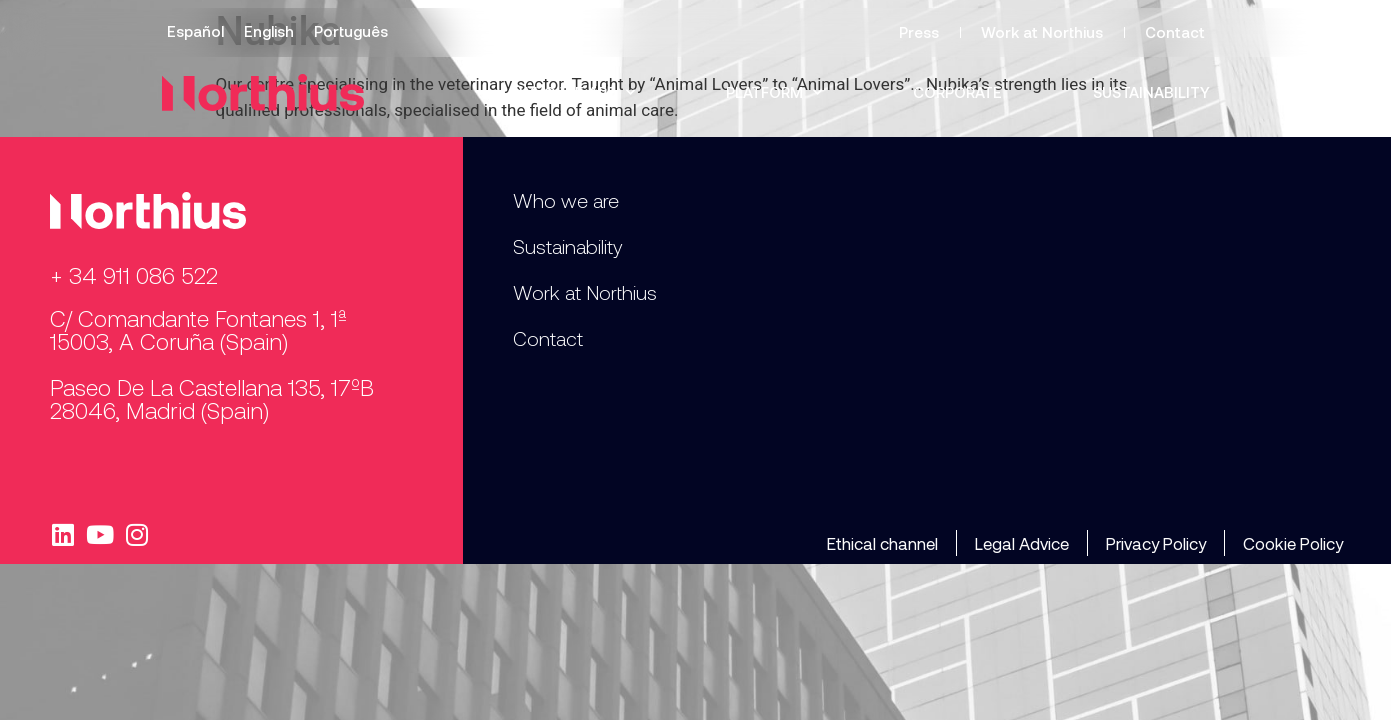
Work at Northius (1042, 32)
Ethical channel (882, 543)
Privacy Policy (1156, 543)
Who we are (577, 92)
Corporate (957, 92)
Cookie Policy (1293, 543)
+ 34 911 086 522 (134, 275)
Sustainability (1151, 92)
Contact (1175, 32)
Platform (774, 92)
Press (919, 32)
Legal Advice (1022, 543)
